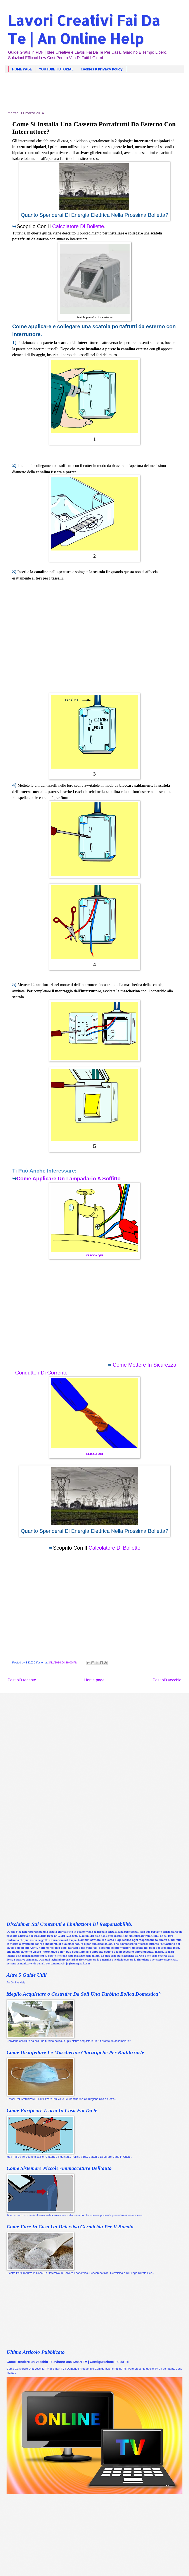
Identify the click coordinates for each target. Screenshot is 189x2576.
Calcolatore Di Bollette (78, 226)
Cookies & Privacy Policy (102, 69)
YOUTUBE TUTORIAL (56, 69)
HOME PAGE (22, 69)
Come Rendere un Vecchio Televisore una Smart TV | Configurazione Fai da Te (68, 2362)
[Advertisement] (94, 95)
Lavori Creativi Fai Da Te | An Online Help (84, 29)
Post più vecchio (167, 1680)
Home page (94, 1680)
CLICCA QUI (94, 1255)
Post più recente (22, 1680)
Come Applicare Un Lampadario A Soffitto (69, 1178)
